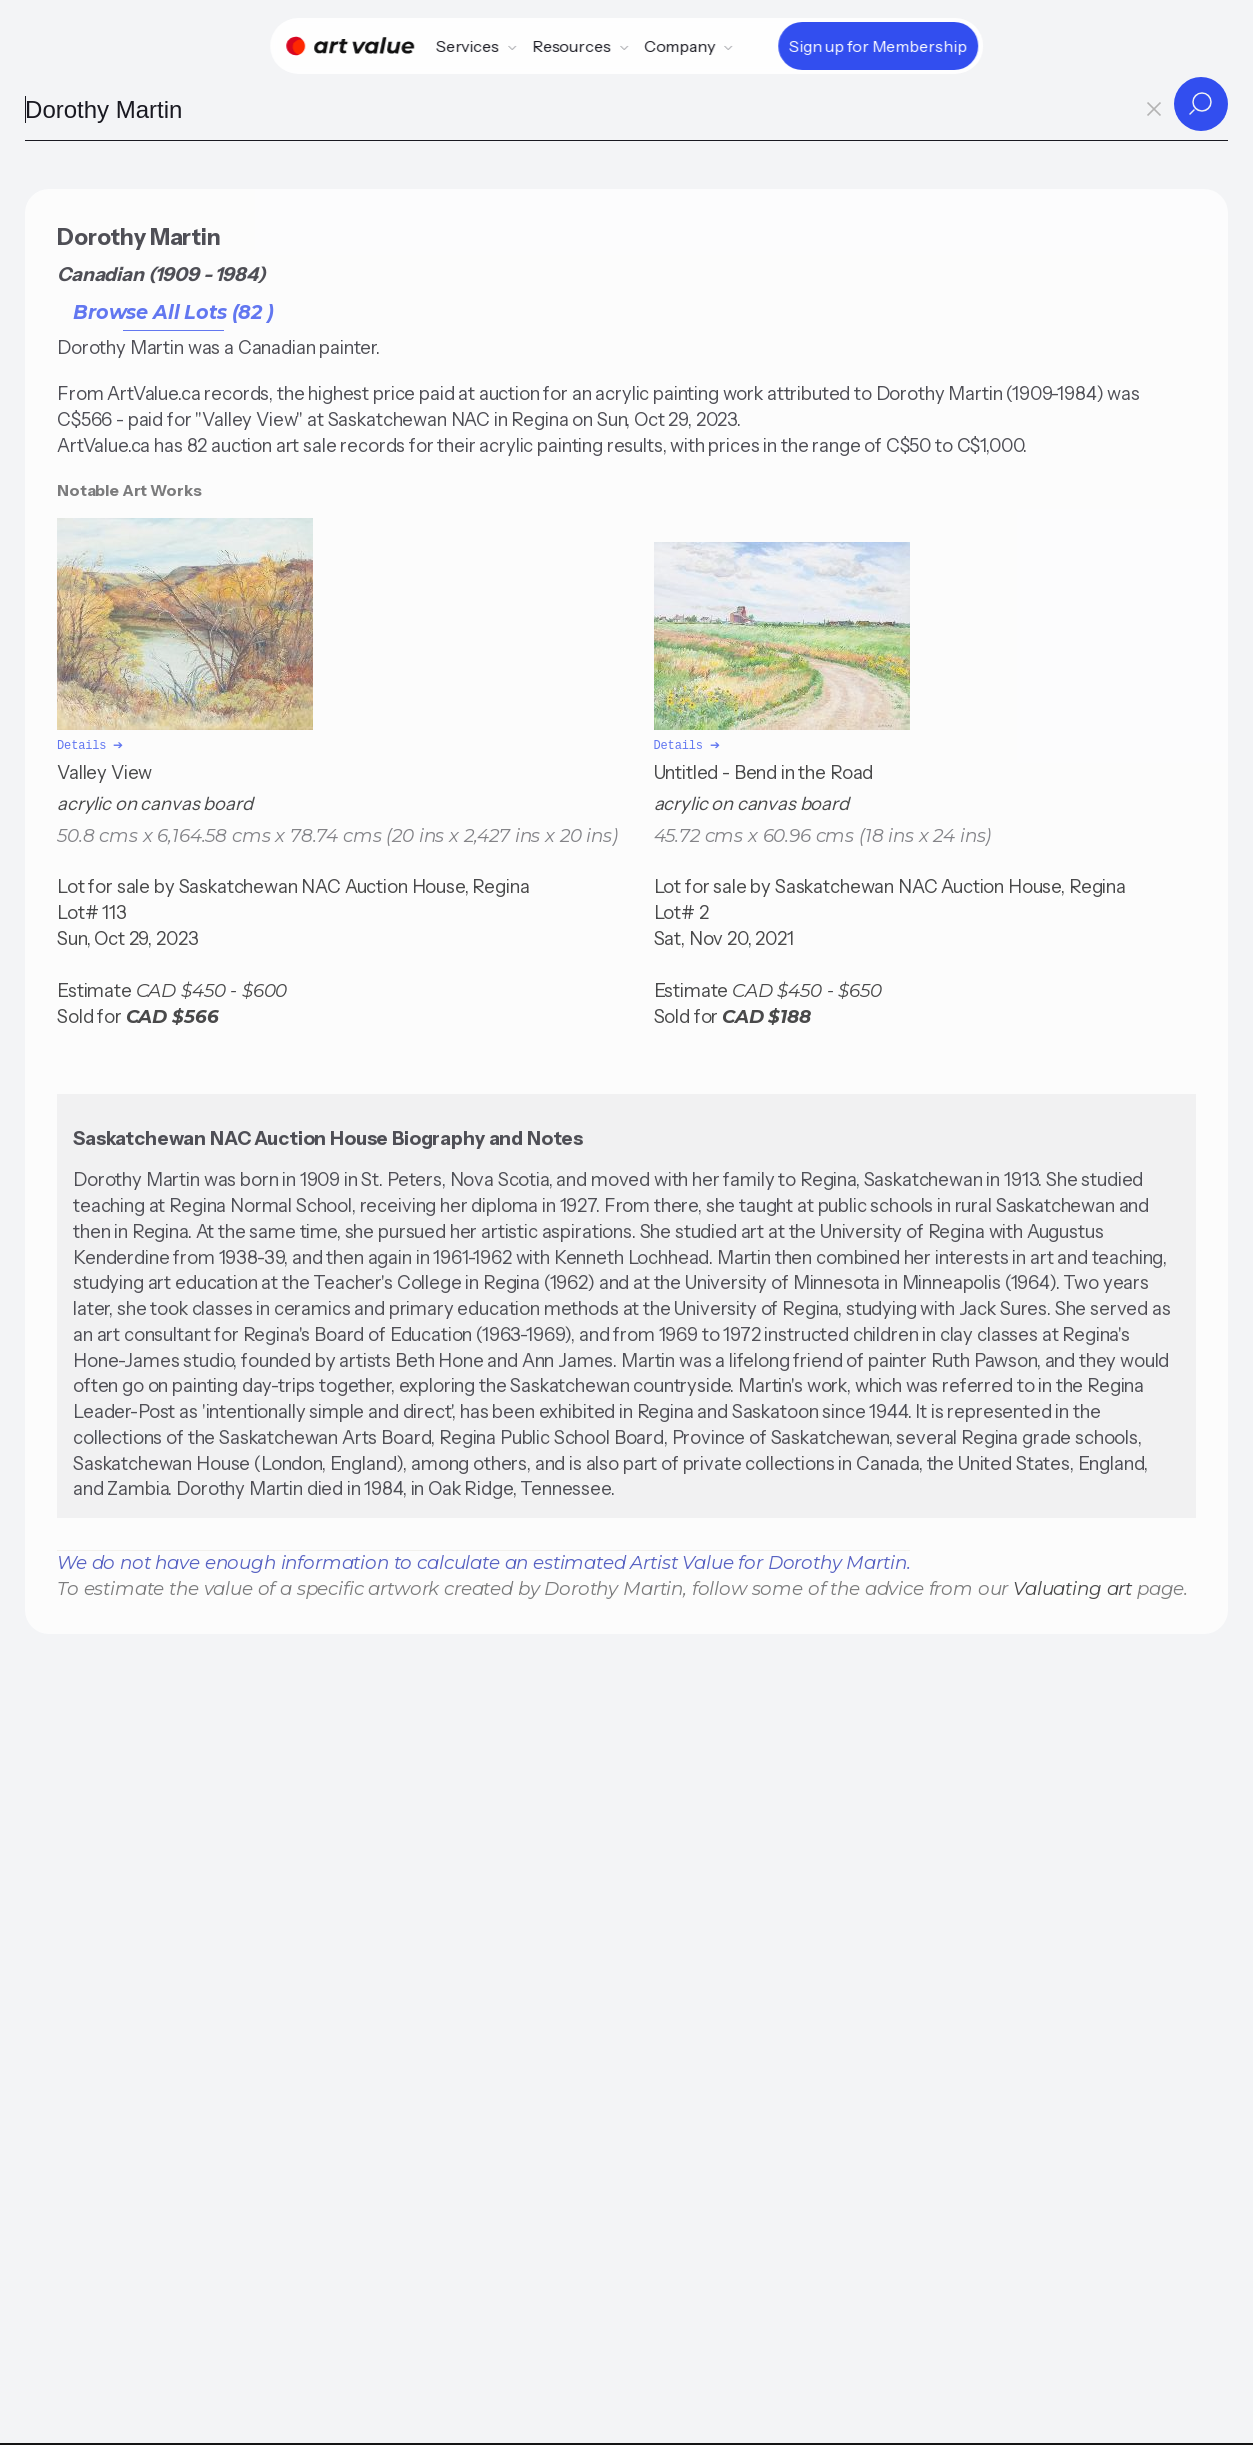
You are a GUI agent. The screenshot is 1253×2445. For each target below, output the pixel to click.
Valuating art (1072, 1586)
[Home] (350, 46)
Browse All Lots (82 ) (173, 312)
